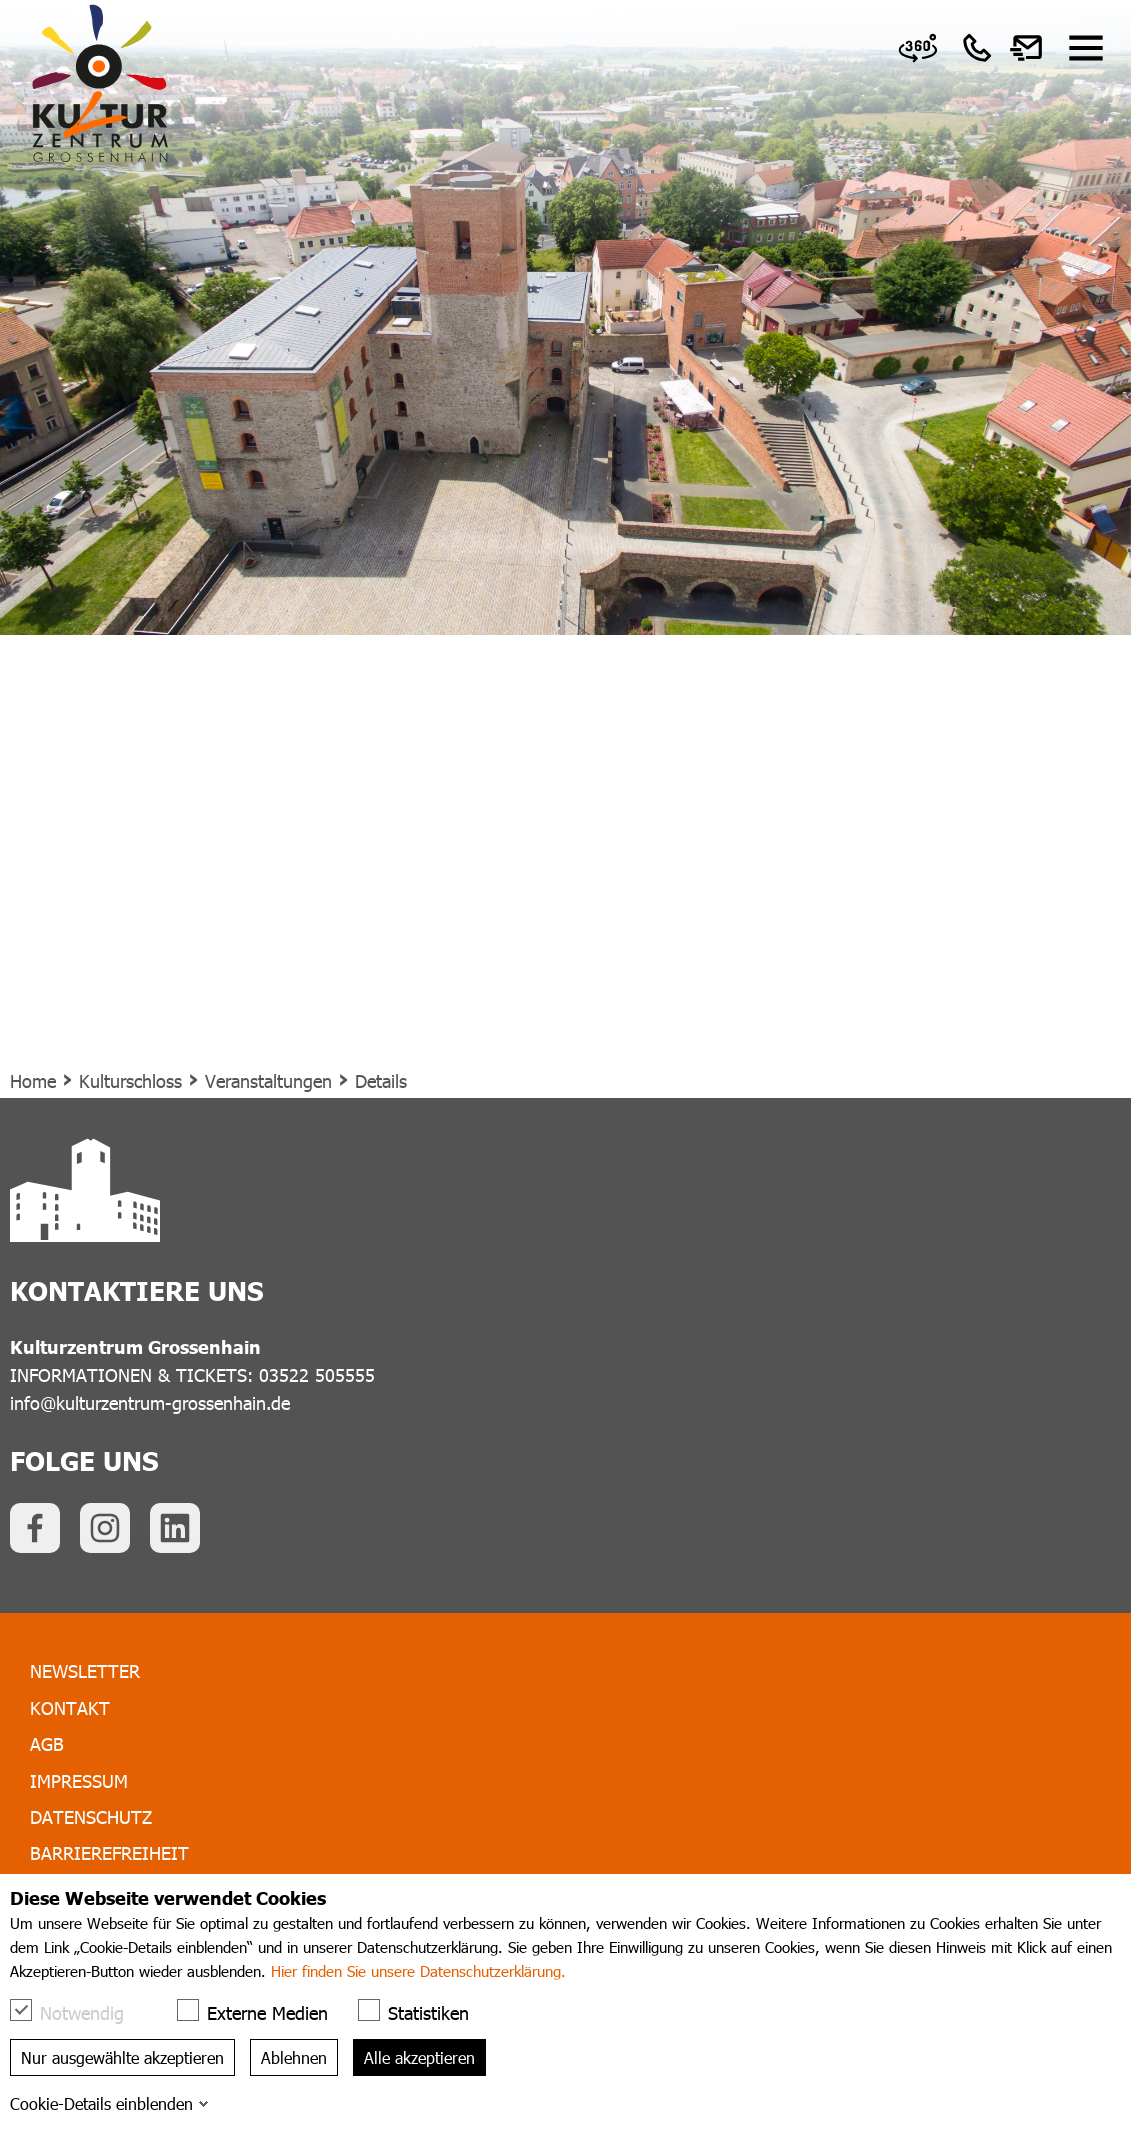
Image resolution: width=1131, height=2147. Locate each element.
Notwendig (77, 2011)
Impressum (79, 1780)
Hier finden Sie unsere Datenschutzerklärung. (418, 1971)
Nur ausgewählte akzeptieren (122, 2057)
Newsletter (85, 1670)
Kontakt (70, 1707)
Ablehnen (294, 2057)
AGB (47, 1743)
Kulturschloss (130, 1080)
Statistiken (423, 2011)
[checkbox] (21, 2010)
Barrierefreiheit (109, 1852)
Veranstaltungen (268, 1080)
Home (33, 1080)
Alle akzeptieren (419, 2057)
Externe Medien (262, 2011)
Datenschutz (91, 1816)
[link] (918, 48)
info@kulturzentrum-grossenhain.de (150, 1402)
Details (381, 1080)
